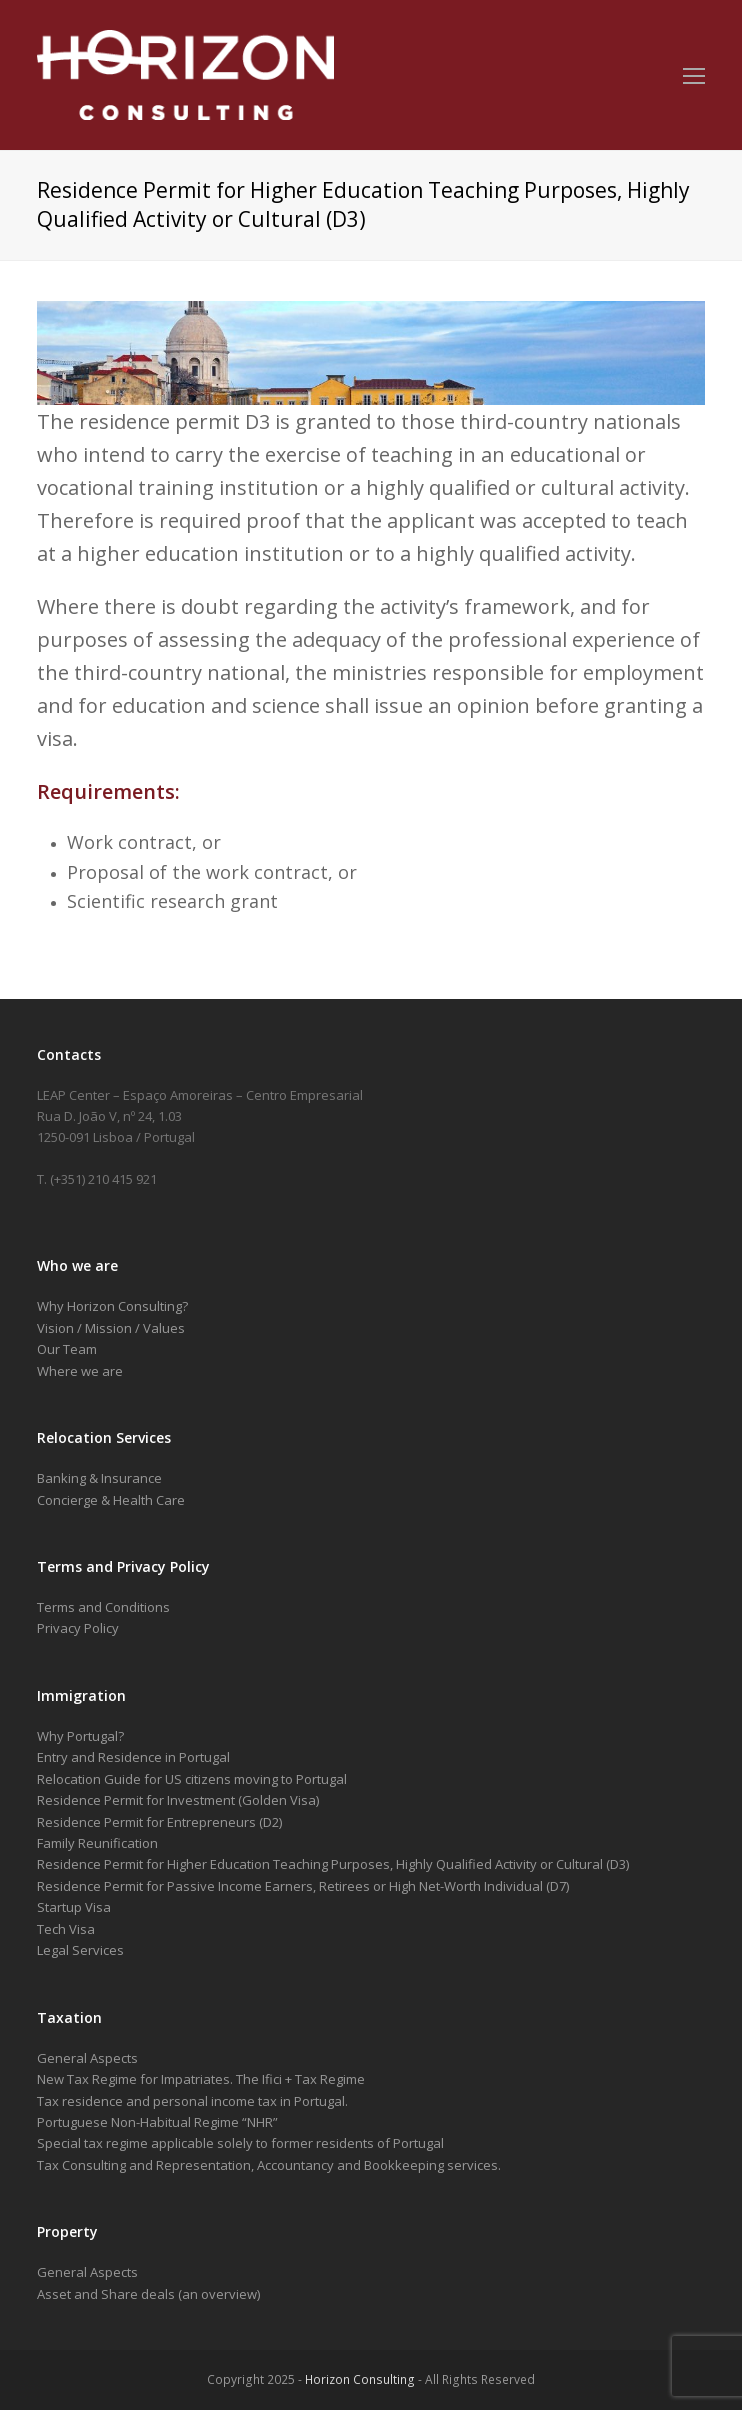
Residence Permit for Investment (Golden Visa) (178, 1800)
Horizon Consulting (360, 2379)
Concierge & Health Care (111, 1500)
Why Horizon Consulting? (112, 1306)
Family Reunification (97, 1843)
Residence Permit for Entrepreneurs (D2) (159, 1822)
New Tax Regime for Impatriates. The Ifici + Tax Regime (201, 2079)
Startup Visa (74, 1907)
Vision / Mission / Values (111, 1328)
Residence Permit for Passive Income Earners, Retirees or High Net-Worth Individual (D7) (303, 1886)
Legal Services (80, 1950)
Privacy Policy (78, 1628)
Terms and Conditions (103, 1607)
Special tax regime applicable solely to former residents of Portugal (240, 2143)
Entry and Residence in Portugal (133, 1757)
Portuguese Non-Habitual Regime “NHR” (157, 2122)
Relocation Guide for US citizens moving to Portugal (192, 1779)
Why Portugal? (80, 1736)
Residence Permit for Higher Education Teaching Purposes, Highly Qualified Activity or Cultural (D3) (333, 1864)
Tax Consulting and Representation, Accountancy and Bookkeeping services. (269, 2165)
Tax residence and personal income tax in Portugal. (192, 2101)
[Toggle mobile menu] (694, 75)
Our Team (67, 1349)
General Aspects (87, 2058)
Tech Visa (66, 1929)
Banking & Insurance (99, 1478)
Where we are (80, 1371)
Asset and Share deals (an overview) (148, 2294)
